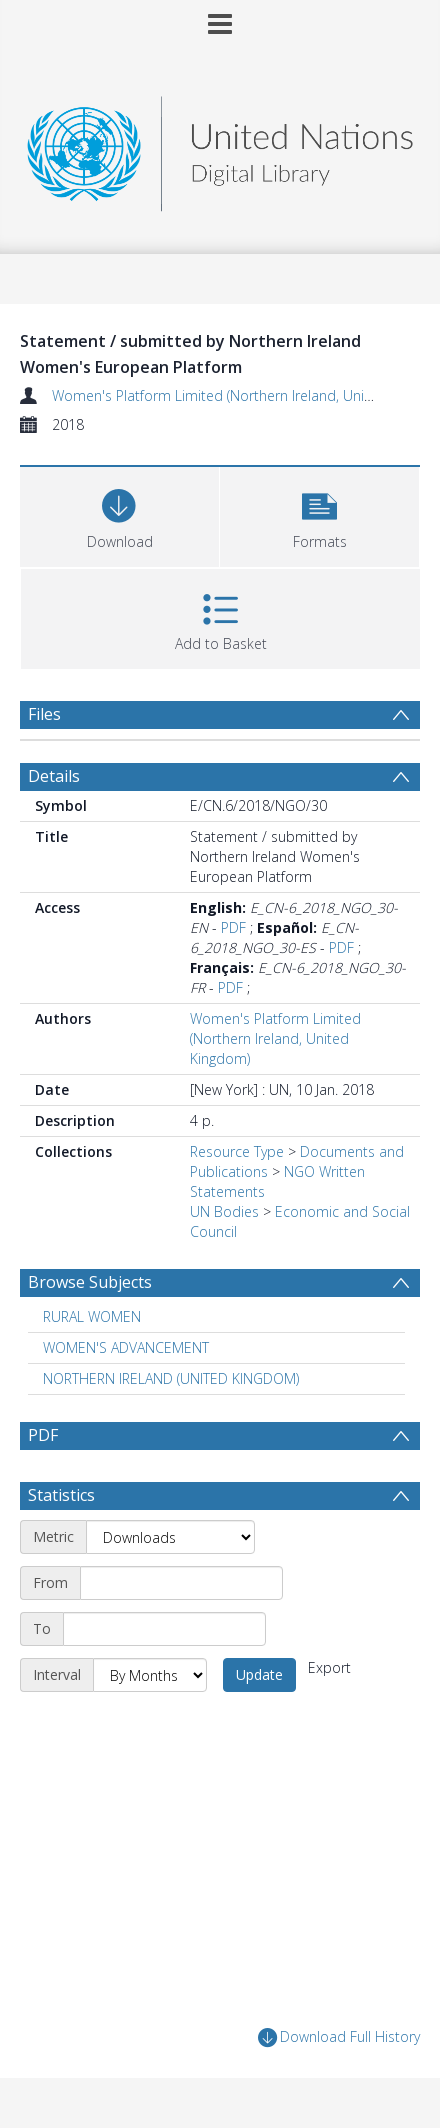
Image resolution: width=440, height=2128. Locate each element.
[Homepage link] (220, 148)
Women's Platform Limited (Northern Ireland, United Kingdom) (275, 1038)
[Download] (119, 514)
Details (54, 776)
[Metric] (170, 1537)
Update (259, 1674)
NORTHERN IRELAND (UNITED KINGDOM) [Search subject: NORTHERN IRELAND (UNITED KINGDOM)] (171, 1378)
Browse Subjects (90, 1282)
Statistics (61, 1495)
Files (44, 714)
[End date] (164, 1629)
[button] (319, 514)
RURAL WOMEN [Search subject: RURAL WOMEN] (92, 1316)
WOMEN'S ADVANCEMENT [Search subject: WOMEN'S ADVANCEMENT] (126, 1347)
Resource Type (237, 1151)
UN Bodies (224, 1211)
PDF (233, 927)
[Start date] (181, 1583)
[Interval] (150, 1675)
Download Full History (339, 2037)
